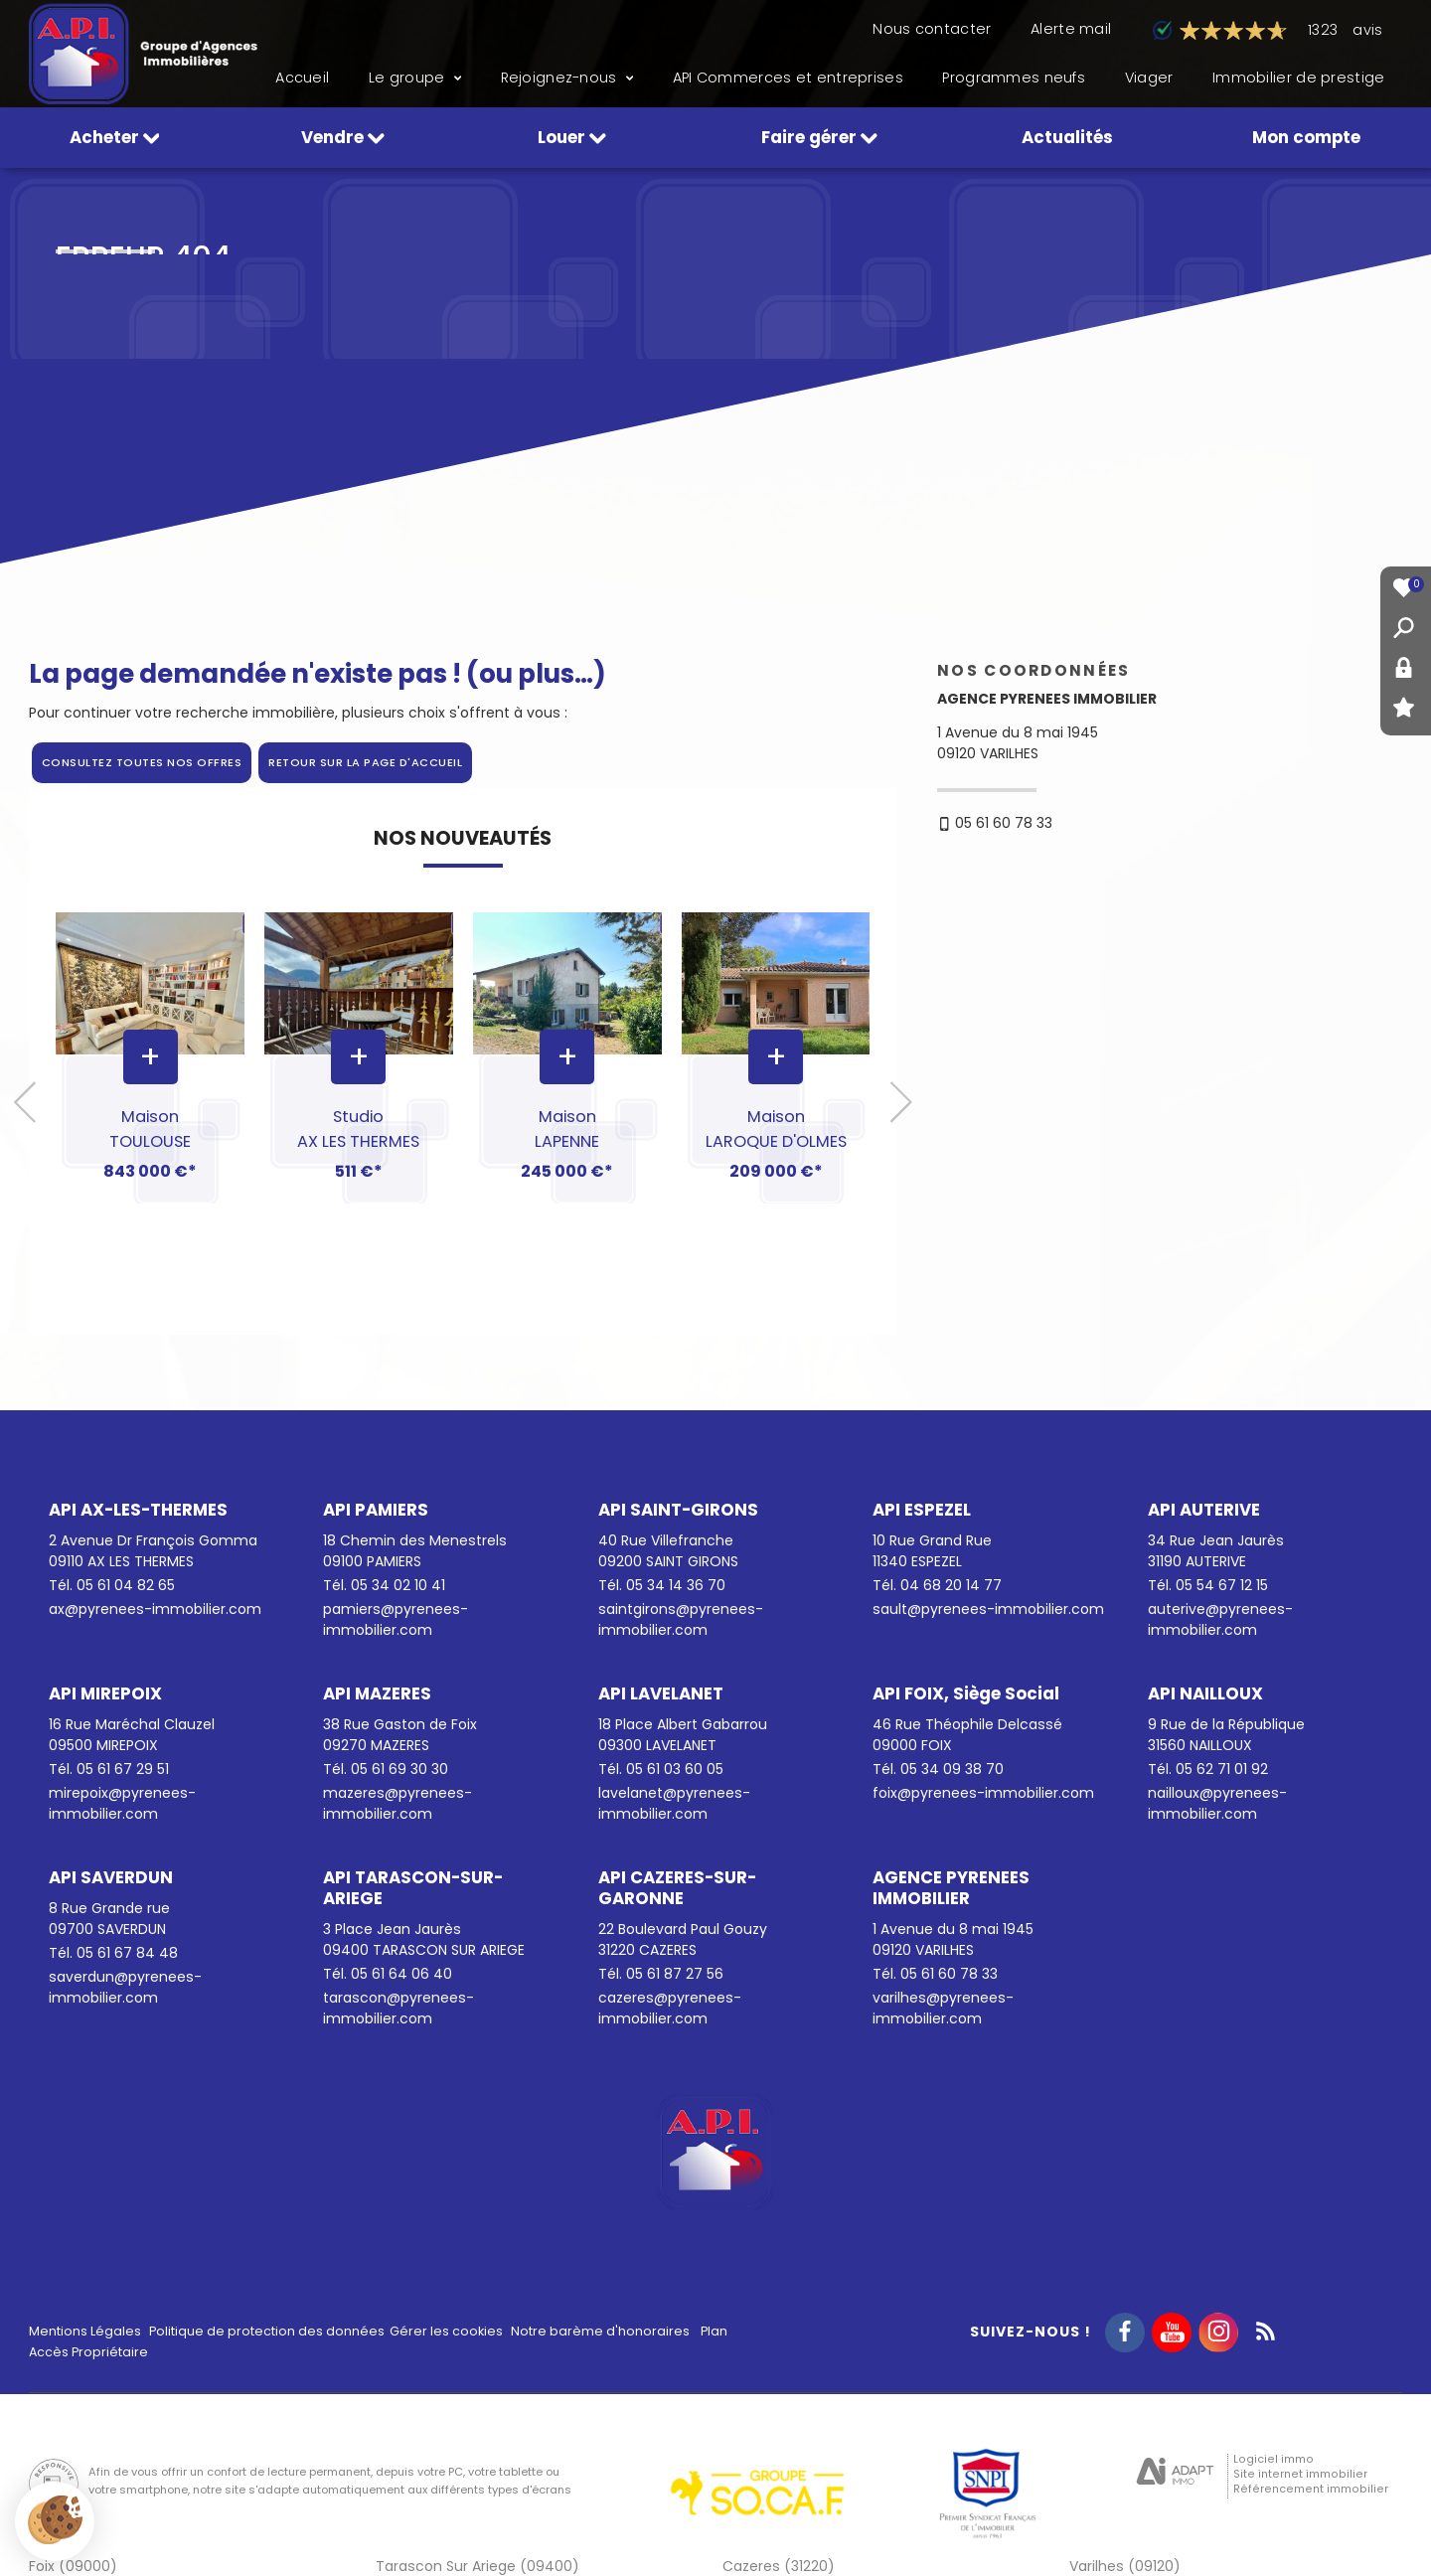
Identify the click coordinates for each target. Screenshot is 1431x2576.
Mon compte (1306, 137)
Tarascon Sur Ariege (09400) (477, 2566)
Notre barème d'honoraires (602, 2331)
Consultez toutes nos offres (142, 762)
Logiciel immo (1273, 2459)
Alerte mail (1071, 29)
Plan (714, 2331)
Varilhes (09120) (1125, 2566)
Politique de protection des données (267, 2331)
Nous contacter (932, 29)
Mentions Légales (85, 2331)
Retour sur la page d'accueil (365, 762)
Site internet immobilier (1300, 2474)
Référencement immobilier (1310, 2489)
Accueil (302, 77)
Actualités (1067, 137)
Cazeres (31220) (778, 2566)
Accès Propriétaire (88, 2351)
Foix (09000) (73, 2566)
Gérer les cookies (446, 2331)
